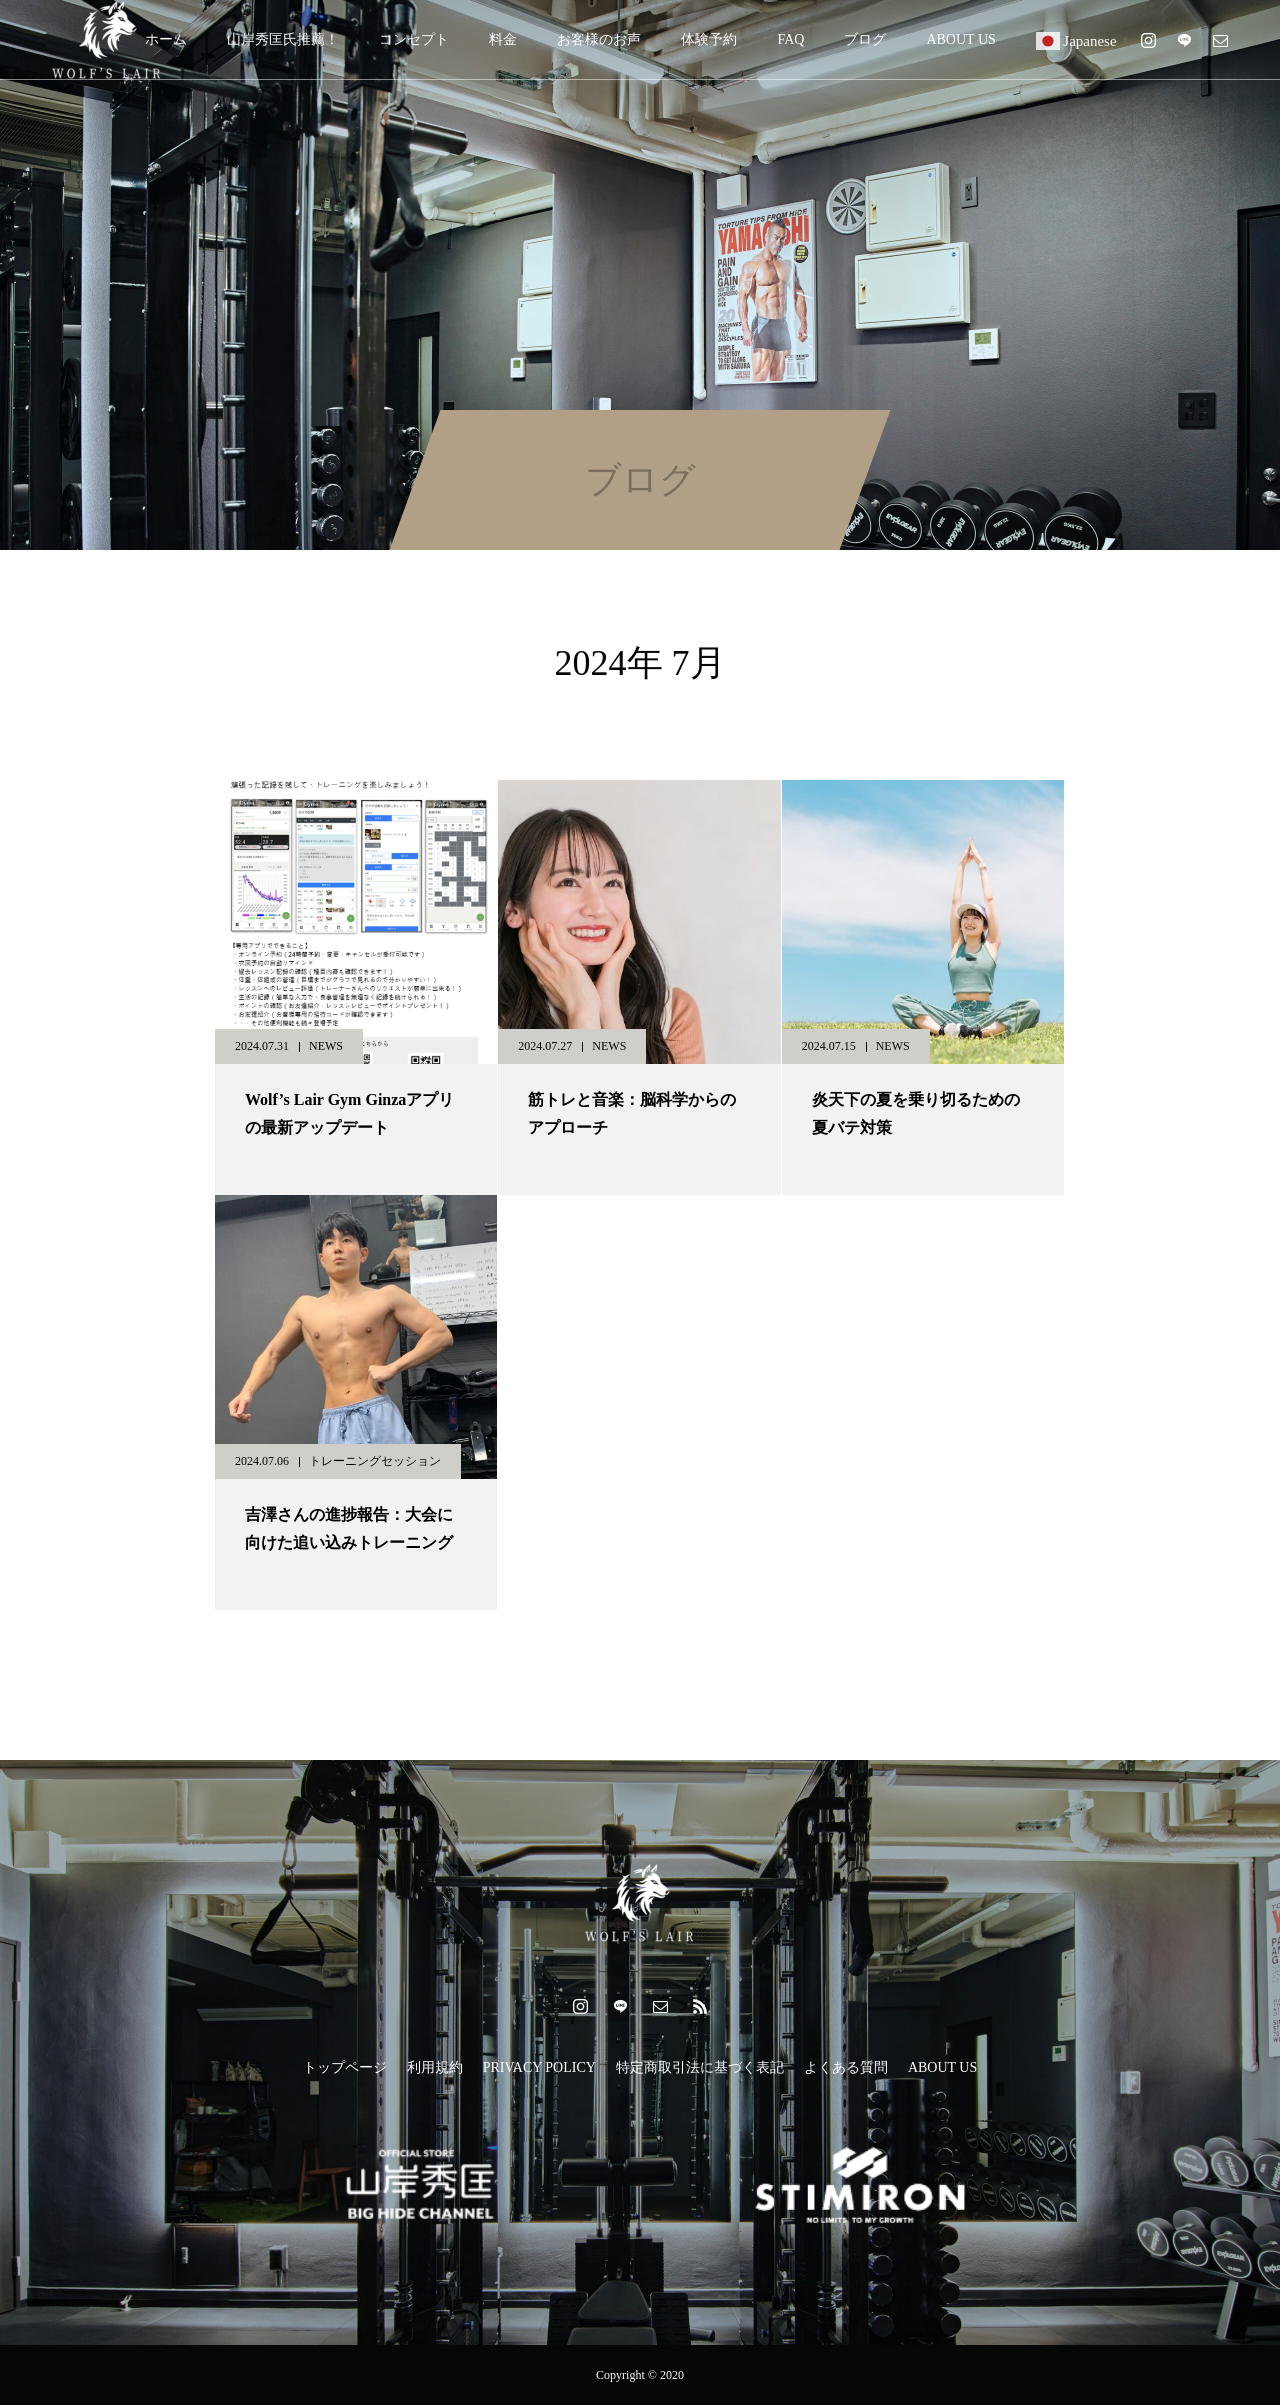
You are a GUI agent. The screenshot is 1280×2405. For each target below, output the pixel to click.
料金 (503, 39)
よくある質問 (846, 2067)
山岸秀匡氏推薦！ (283, 39)
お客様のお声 (599, 39)
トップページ (345, 2067)
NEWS (326, 1046)
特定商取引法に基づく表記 (700, 2067)
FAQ (790, 39)
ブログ (865, 39)
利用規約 (435, 2067)
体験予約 (709, 39)
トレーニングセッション (375, 1461)
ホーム (166, 39)
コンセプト (414, 39)
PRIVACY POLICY (539, 2067)
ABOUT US (960, 39)
